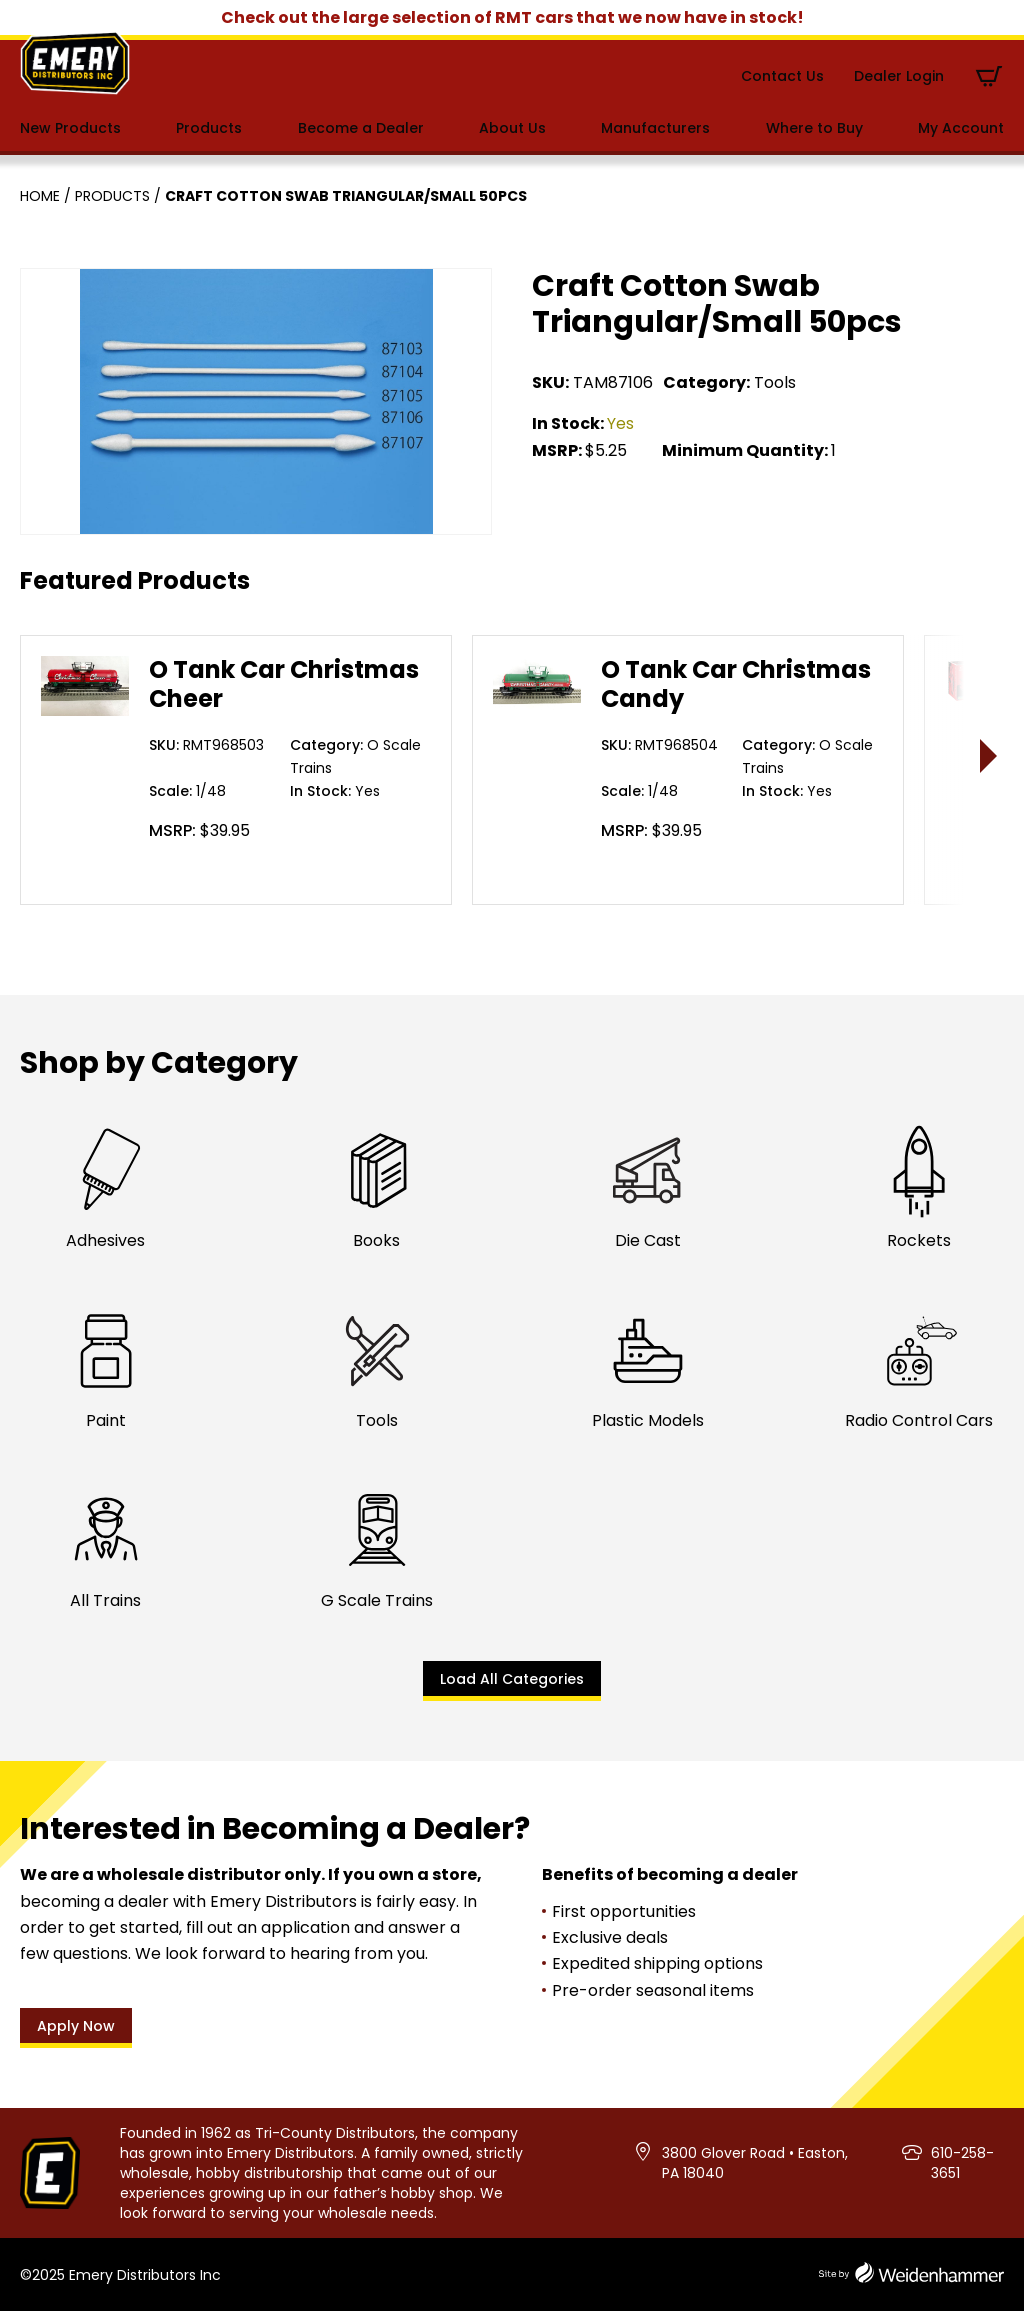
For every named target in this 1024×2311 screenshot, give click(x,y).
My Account (961, 128)
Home (40, 196)
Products (209, 128)
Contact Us (782, 76)
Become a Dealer (361, 128)
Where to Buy (814, 128)
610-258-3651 (962, 2163)
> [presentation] (989, 755)
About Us (512, 128)
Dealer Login (899, 76)
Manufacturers (655, 128)
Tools (775, 382)
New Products (70, 128)
